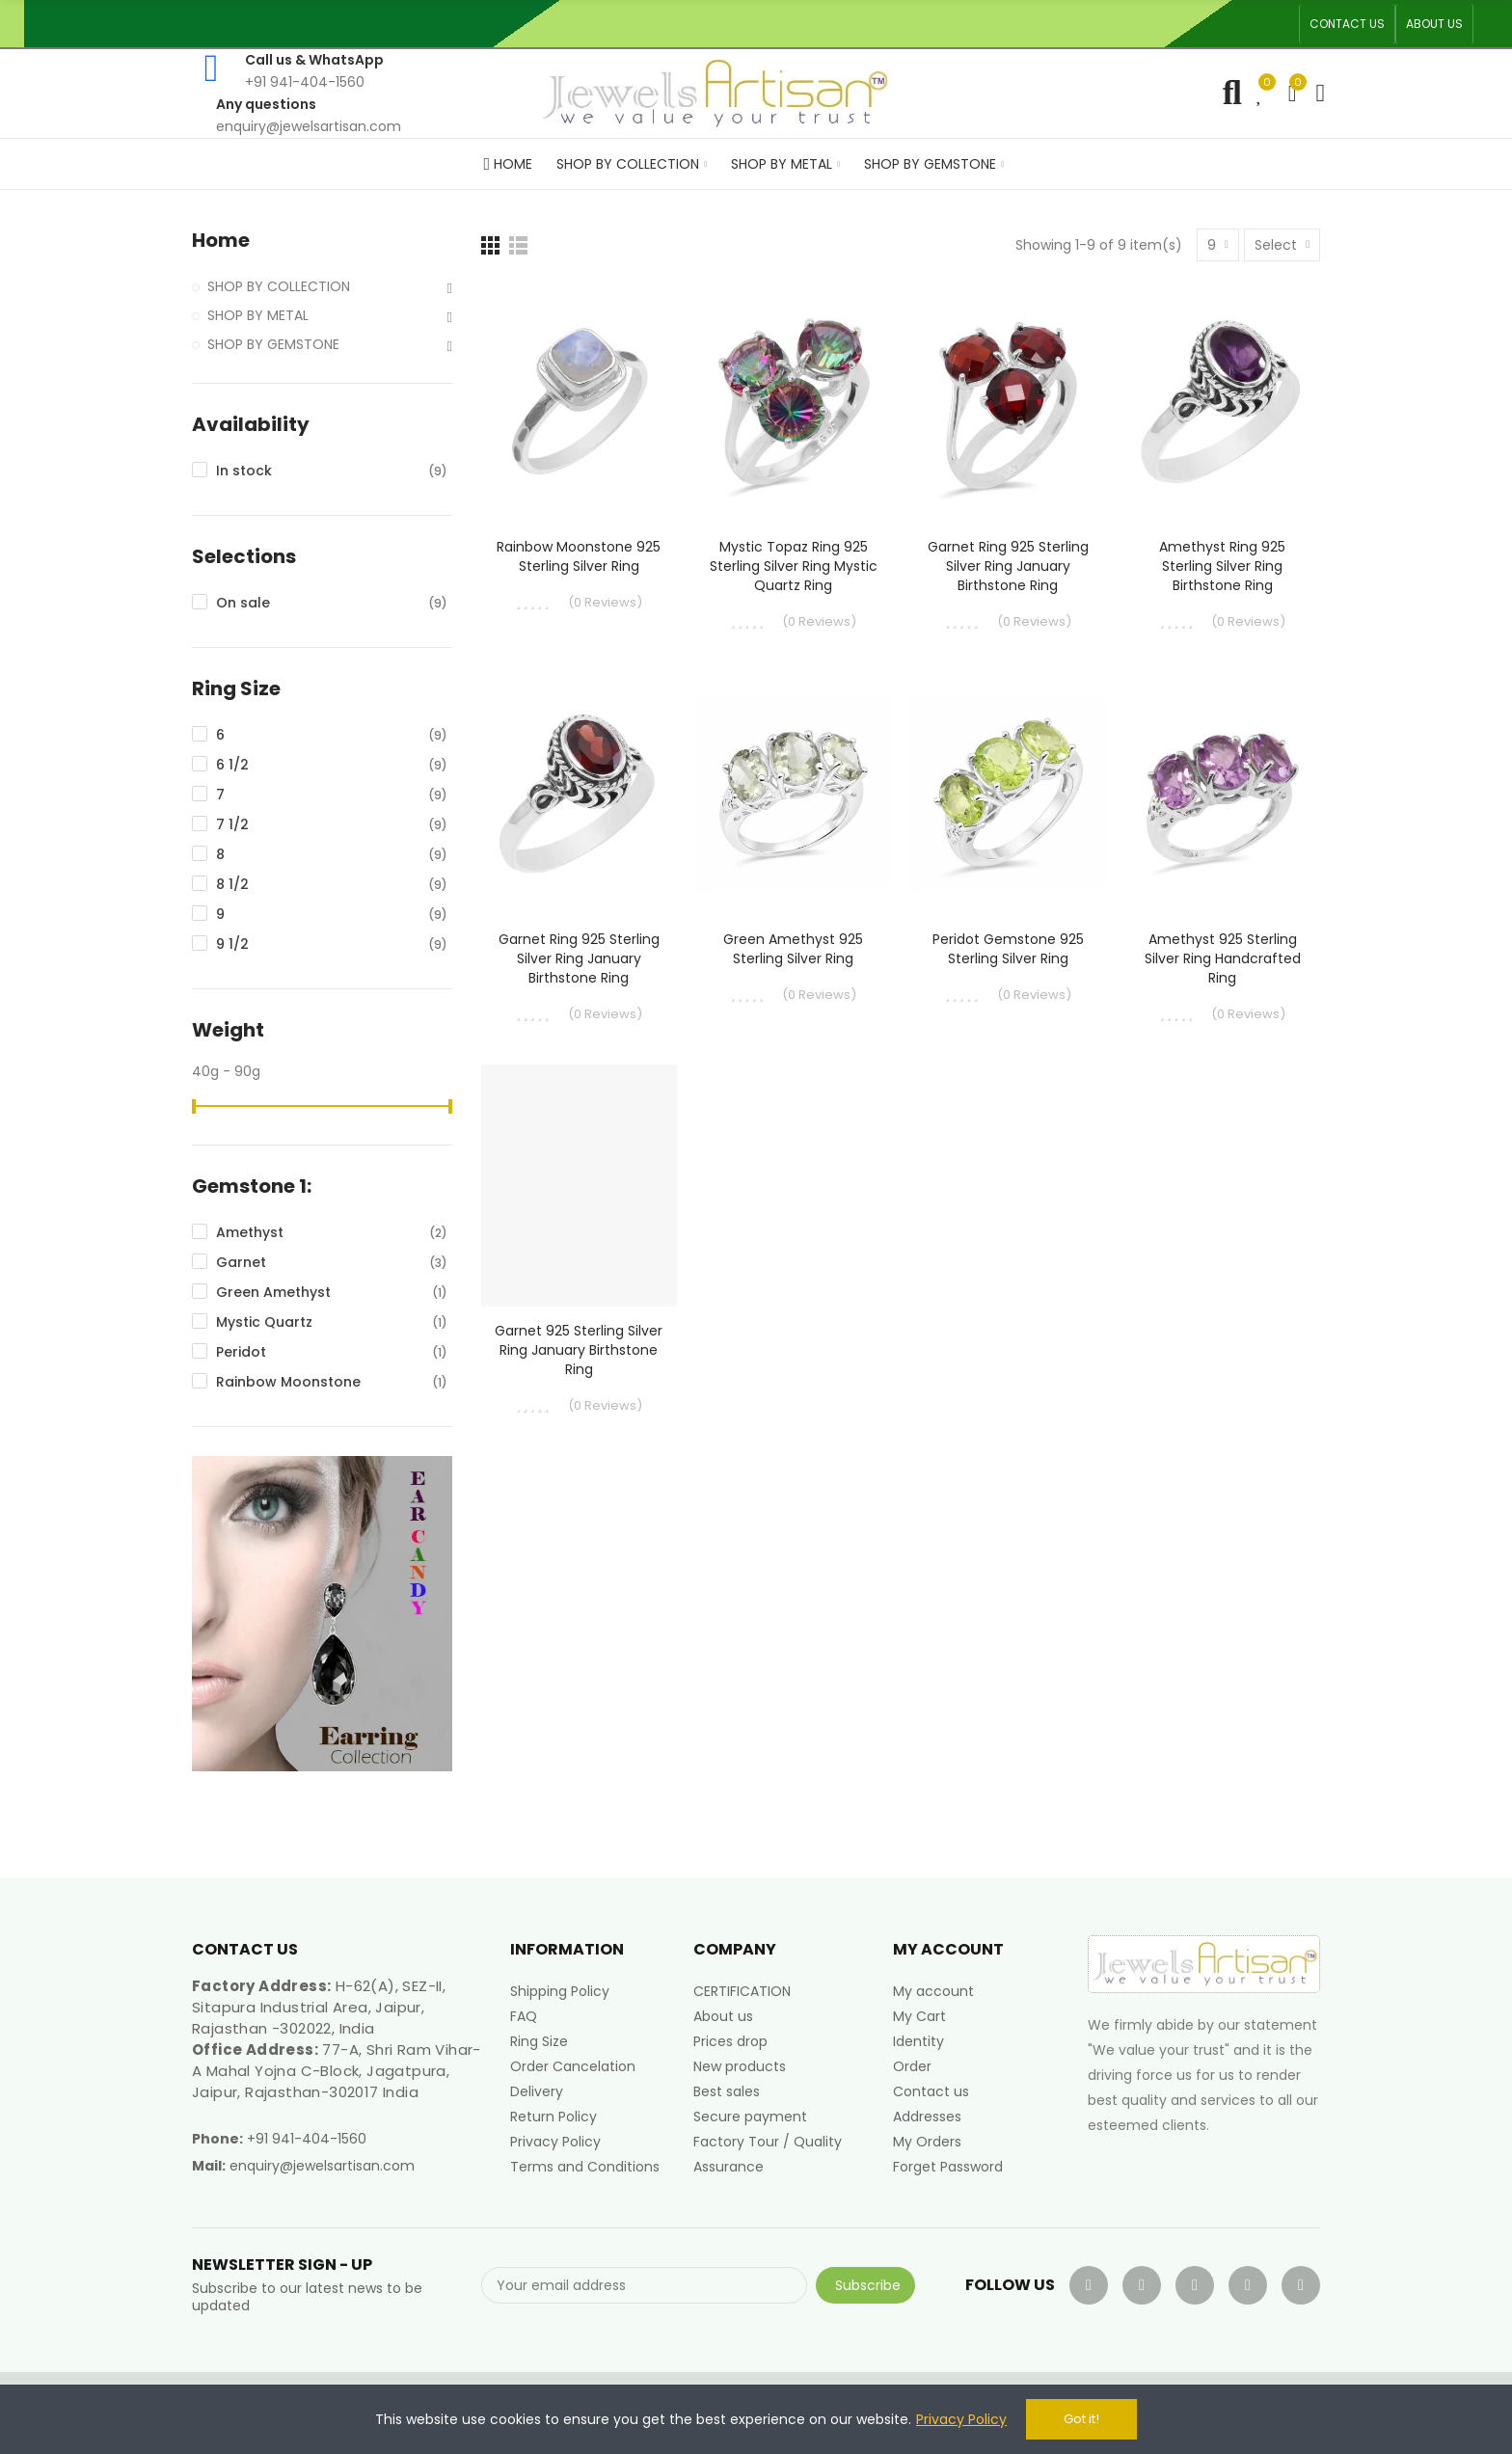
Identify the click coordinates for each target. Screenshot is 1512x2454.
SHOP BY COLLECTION (278, 286)
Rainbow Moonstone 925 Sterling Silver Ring (579, 556)
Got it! (1081, 2419)
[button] (1347, 24)
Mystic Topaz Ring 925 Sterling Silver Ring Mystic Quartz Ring (794, 566)
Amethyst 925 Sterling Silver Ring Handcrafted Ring (1223, 958)
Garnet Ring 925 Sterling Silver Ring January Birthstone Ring (1008, 566)
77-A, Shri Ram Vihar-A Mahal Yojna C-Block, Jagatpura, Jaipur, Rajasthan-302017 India (336, 2070)
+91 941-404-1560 (306, 2138)
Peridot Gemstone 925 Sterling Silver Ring (1008, 949)
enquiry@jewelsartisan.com (322, 2165)
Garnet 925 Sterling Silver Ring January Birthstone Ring (578, 1350)
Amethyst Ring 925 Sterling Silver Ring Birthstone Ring (1222, 566)
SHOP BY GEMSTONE (273, 344)
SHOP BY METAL (258, 315)
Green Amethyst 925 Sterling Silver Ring (793, 949)
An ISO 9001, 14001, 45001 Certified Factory (802, 23)
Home (221, 241)
